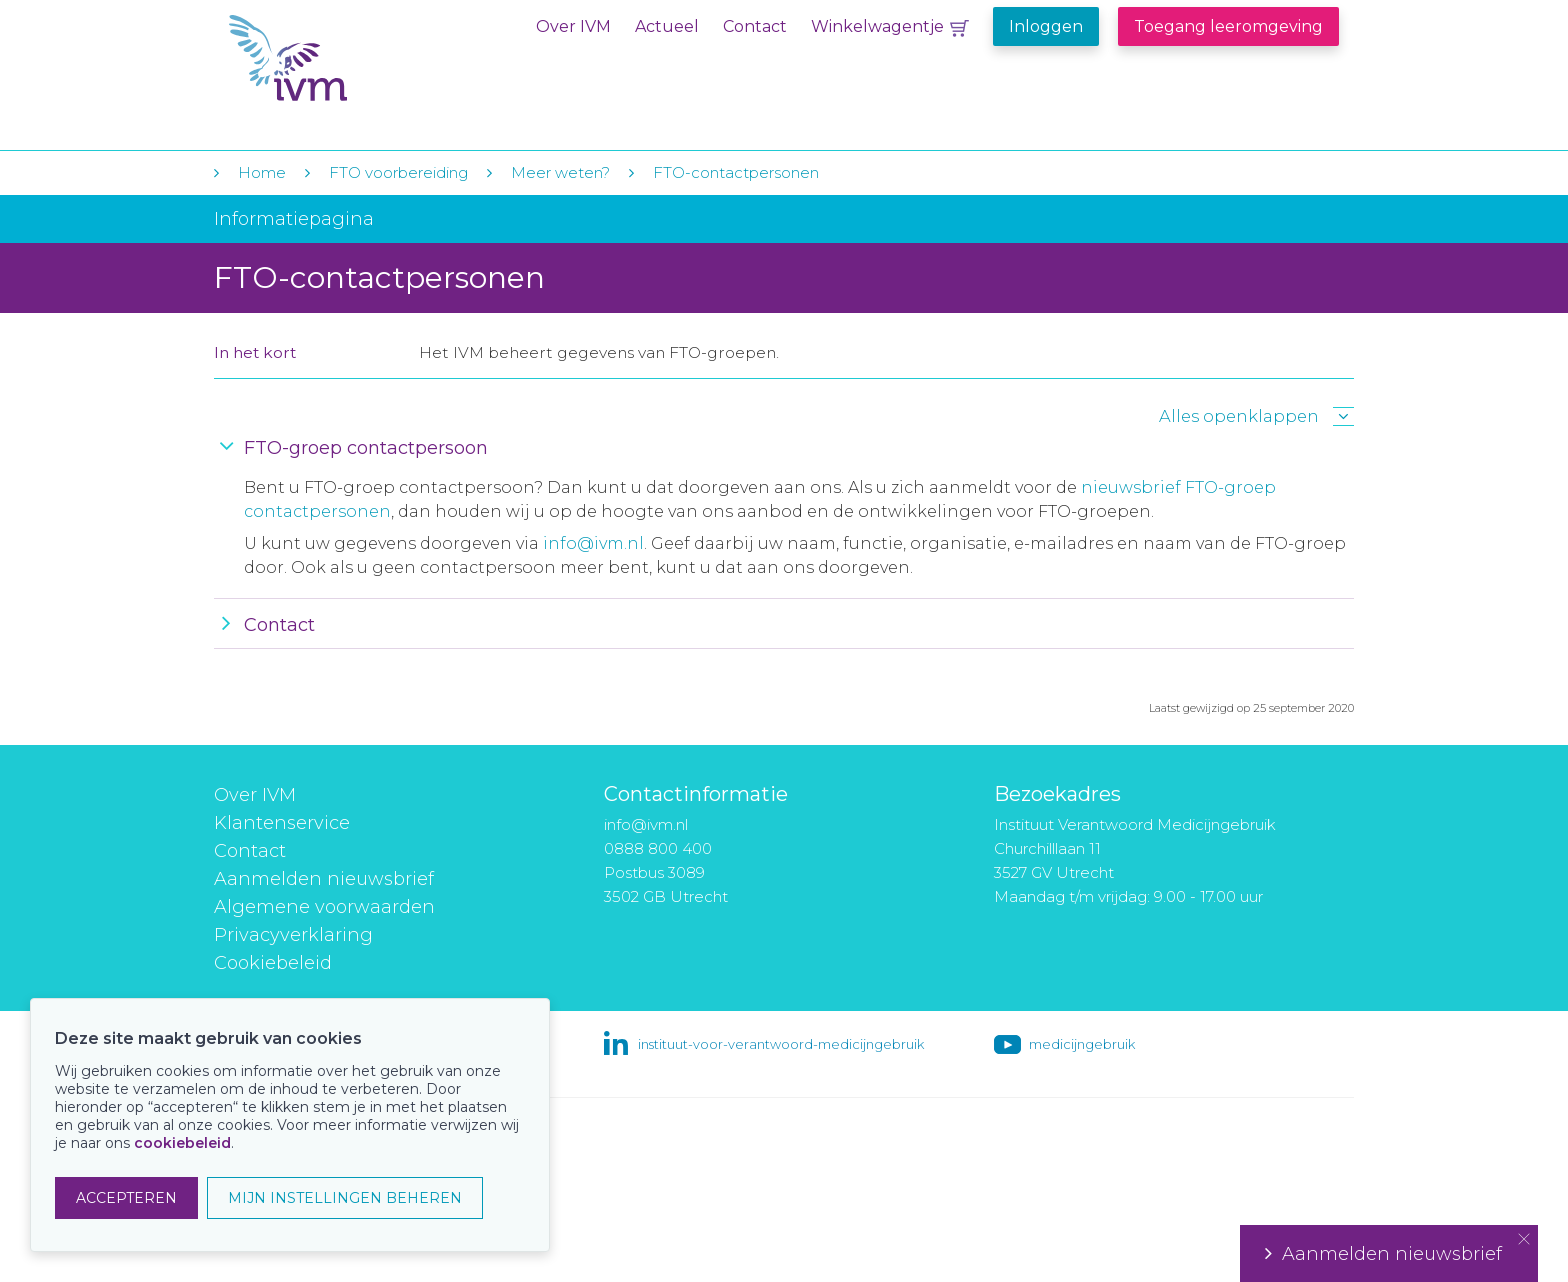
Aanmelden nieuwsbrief (324, 879)
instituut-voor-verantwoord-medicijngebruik (781, 1044)
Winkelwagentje (877, 26)
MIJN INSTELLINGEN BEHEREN (345, 1198)
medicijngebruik (1082, 1044)
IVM (351, 58)
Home (262, 172)
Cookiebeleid (273, 963)
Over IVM (573, 26)
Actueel (667, 26)
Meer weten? (560, 172)
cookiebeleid (182, 1143)
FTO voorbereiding (400, 172)
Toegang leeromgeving (1228, 26)
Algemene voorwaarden (324, 907)
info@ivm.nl (593, 543)
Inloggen (1046, 26)
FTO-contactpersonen (736, 172)
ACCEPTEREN (126, 1198)
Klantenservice (282, 823)
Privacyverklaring (293, 935)
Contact (755, 26)
